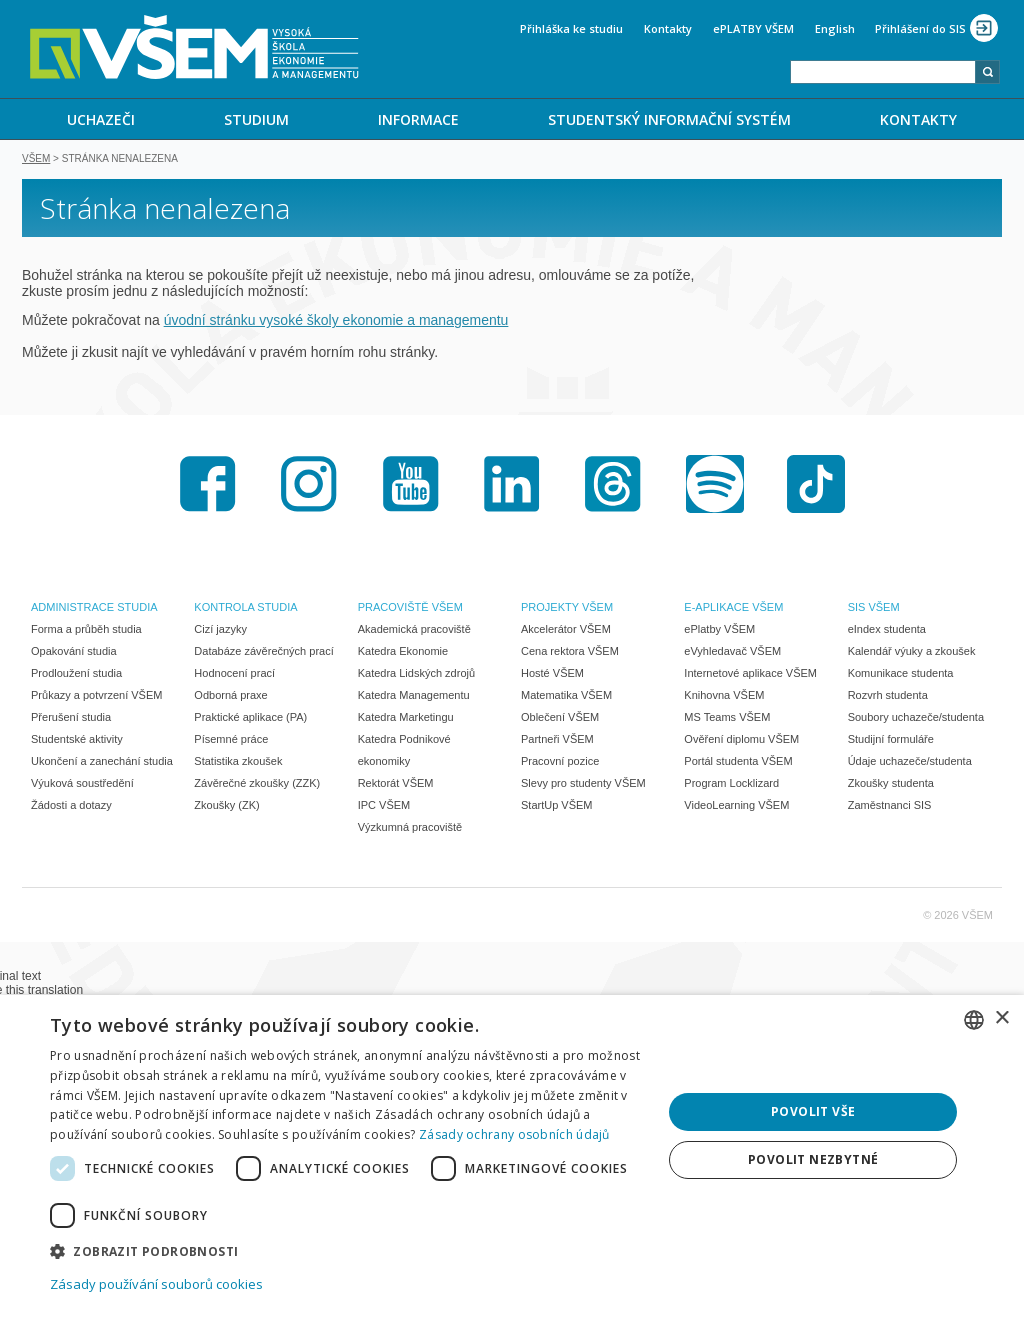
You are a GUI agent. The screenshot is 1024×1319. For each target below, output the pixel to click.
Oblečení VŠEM (560, 719)
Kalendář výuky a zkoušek (912, 653)
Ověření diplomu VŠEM (741, 741)
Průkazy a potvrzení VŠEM (96, 697)
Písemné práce (231, 741)
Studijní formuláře (891, 741)
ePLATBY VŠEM (753, 28)
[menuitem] (100, 119)
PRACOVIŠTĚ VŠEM (410, 609)
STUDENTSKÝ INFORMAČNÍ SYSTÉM (669, 119)
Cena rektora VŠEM (570, 653)
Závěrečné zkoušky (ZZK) (257, 785)
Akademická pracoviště (414, 631)
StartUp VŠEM (557, 807)
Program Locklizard (731, 785)
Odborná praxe (230, 697)
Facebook (208, 486)
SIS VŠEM (874, 609)
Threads (613, 486)
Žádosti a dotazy (71, 807)
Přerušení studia (71, 719)
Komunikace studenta (901, 675)
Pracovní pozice (560, 763)
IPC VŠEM (384, 807)
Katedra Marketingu (406, 719)
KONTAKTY (918, 119)
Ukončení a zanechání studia (102, 763)
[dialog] (512, 1157)
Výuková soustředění (82, 785)
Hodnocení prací (234, 675)
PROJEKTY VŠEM (567, 609)
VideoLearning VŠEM (736, 807)
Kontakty (668, 28)
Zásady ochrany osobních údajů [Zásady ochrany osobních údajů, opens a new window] (514, 1134)
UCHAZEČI (101, 119)
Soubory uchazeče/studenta (916, 719)
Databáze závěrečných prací (263, 653)
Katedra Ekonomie (403, 653)
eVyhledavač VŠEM (732, 653)
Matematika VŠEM (566, 697)
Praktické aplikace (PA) (250, 719)
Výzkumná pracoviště (410, 829)
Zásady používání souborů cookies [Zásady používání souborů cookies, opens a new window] (156, 1284)
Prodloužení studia (76, 675)
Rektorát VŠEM (396, 785)
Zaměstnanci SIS (890, 807)
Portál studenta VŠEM (738, 763)
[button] (347, 1250)
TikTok (816, 486)
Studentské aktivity (77, 741)
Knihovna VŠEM (724, 697)
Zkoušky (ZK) (226, 807)
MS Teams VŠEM (727, 719)
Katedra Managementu (414, 697)
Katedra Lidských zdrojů (416, 675)
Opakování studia (74, 653)
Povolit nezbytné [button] (813, 1159)
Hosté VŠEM (552, 675)
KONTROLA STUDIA (245, 609)
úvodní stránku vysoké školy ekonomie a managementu (336, 322)
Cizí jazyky (220, 631)
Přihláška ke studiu (571, 28)
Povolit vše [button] (813, 1111)
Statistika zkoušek (238, 763)
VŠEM (36, 160)
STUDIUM (256, 119)
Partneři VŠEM (557, 741)
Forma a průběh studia (86, 631)
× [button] (1001, 1018)
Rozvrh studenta (888, 697)
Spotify (715, 486)
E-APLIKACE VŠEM (733, 609)
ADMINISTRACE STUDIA (94, 609)
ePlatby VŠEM (719, 631)
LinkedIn (512, 486)
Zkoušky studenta (891, 785)
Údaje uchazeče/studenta (910, 763)
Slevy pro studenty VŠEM (583, 785)
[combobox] (883, 72)
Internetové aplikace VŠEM (750, 675)
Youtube (411, 486)
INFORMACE (418, 119)
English (835, 28)
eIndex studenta (887, 631)
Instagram (309, 486)
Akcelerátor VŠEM (566, 631)
